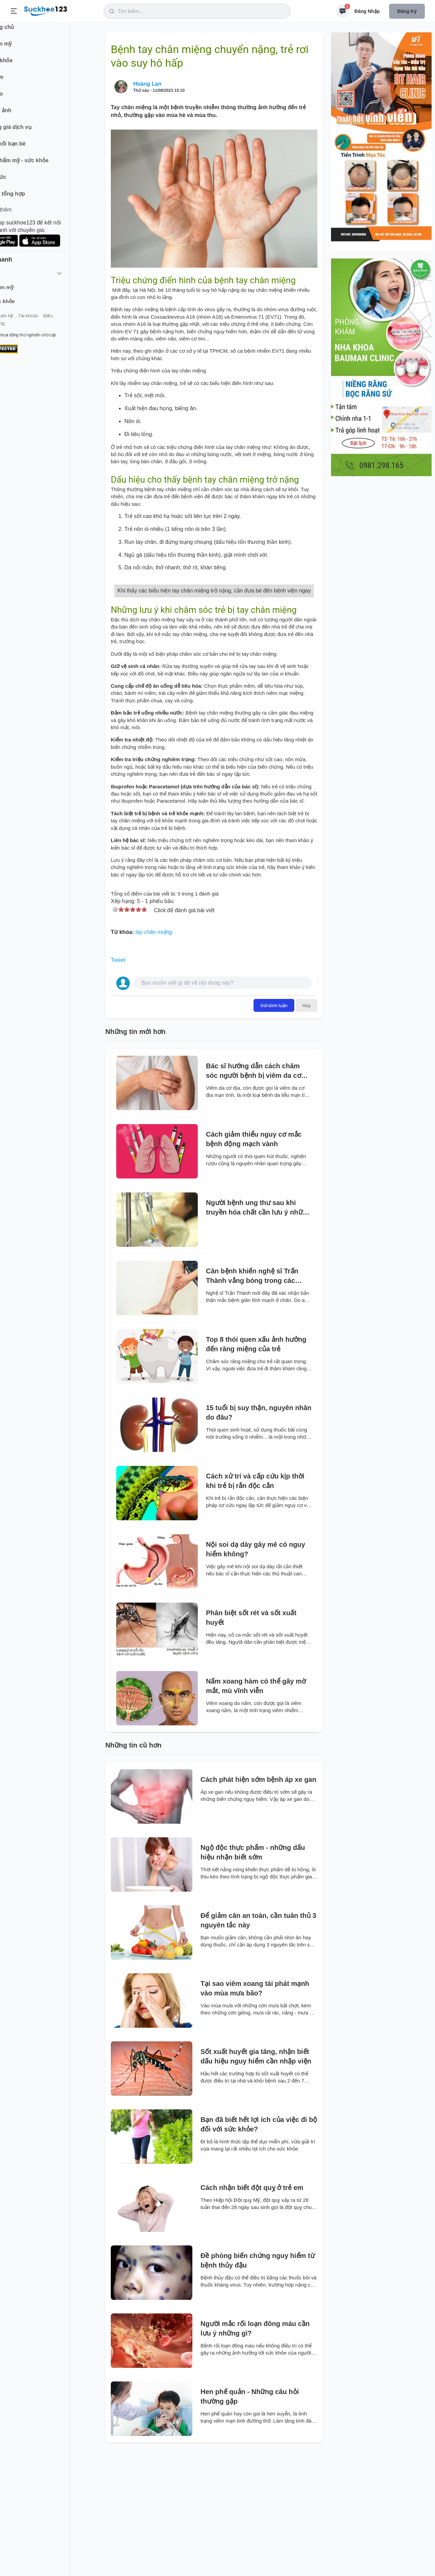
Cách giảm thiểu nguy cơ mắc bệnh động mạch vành (254, 1262)
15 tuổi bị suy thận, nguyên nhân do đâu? (258, 1535)
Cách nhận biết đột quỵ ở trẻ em (252, 2310)
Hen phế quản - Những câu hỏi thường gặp (250, 2519)
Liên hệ (37, 322)
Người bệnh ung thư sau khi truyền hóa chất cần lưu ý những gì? (258, 1331)
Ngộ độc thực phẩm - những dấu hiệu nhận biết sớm (253, 1975)
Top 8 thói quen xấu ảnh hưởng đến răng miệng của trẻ (256, 1467)
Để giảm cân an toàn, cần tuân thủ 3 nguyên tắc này (258, 2043)
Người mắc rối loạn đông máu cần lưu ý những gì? (255, 2451)
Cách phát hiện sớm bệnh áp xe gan (258, 1902)
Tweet (118, 1083)
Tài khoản (60, 322)
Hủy (306, 1128)
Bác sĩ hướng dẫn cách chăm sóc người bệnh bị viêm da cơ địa (253, 1194)
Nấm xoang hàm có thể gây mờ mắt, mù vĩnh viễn (256, 1809)
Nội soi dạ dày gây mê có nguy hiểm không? (255, 1672)
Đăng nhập (367, 11)
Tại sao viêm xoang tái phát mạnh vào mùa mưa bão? (255, 2111)
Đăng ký (407, 11)
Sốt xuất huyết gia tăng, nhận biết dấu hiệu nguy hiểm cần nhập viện (256, 2179)
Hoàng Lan (147, 84)
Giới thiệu (15, 322)
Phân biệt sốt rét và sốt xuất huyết (251, 1740)
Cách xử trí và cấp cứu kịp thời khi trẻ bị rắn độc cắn (255, 1603)
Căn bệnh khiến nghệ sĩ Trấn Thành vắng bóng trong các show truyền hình (252, 1399)
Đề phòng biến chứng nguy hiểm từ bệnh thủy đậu (258, 2383)
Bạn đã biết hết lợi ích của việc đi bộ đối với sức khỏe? (259, 2247)
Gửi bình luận (274, 1128)
